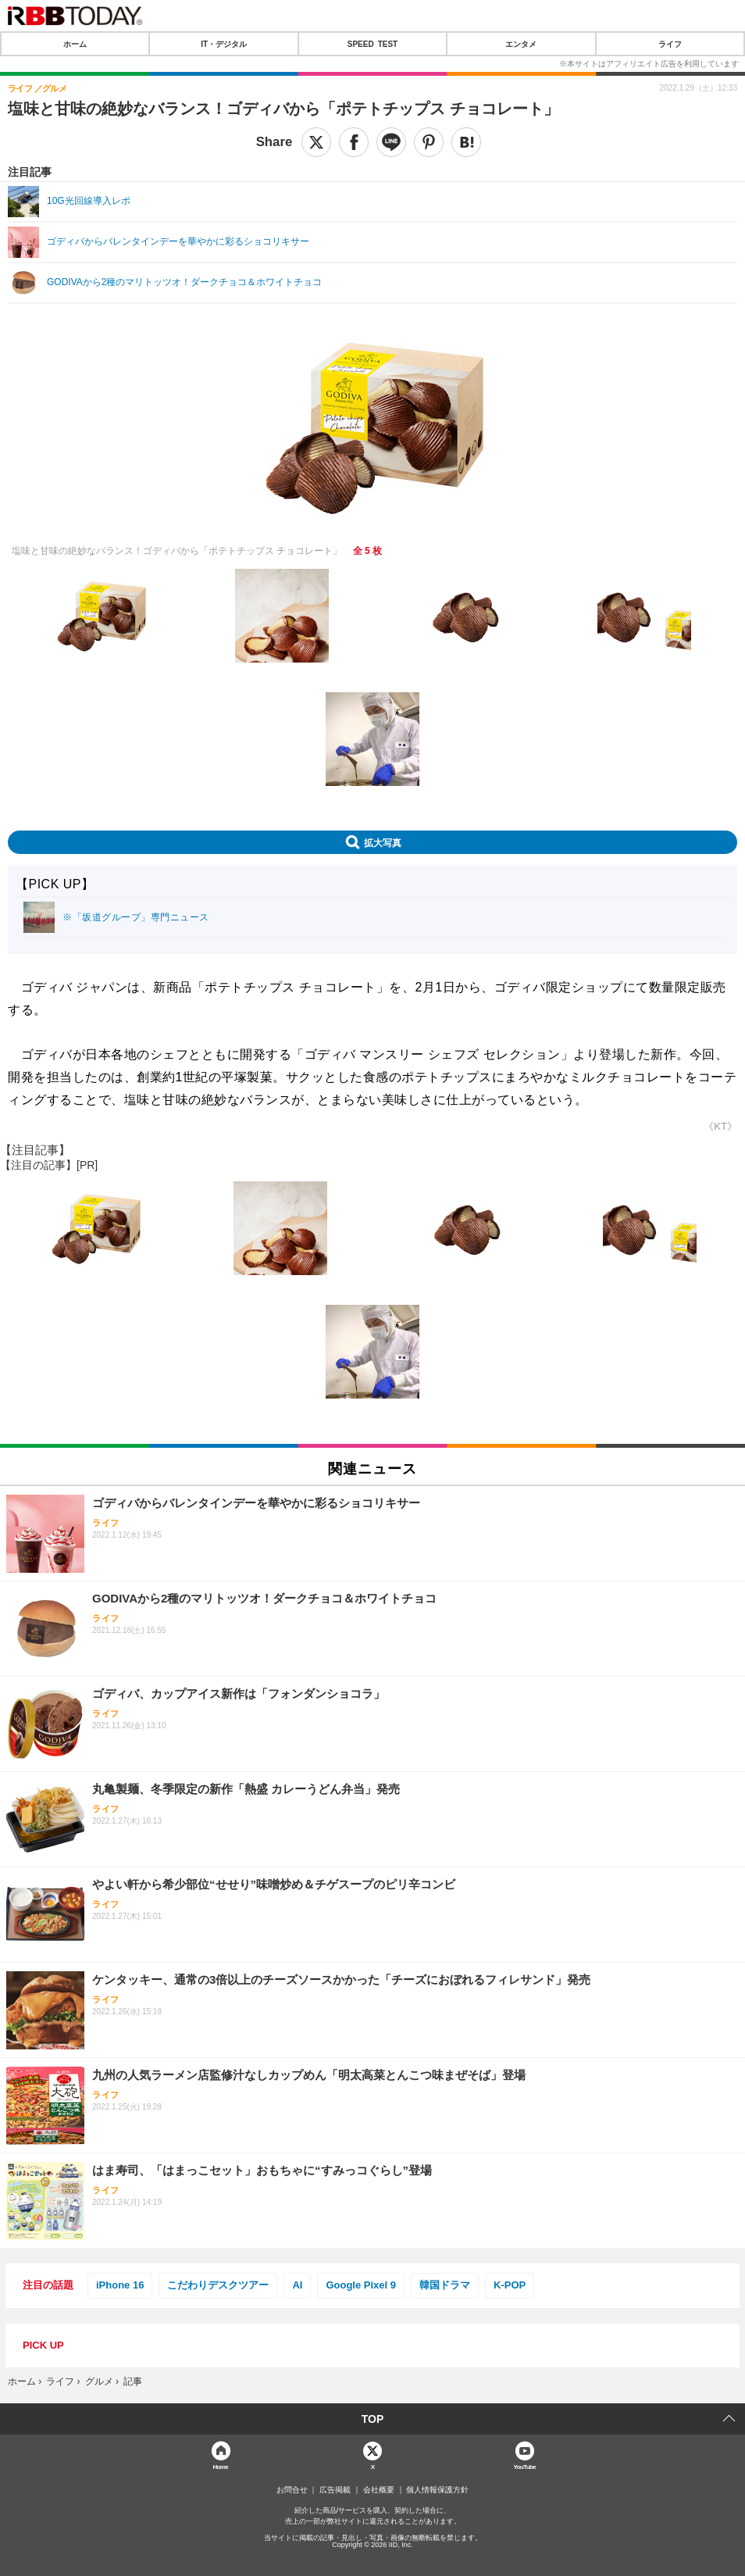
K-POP (510, 2285)
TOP (373, 2419)
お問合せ (292, 2490)
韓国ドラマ (444, 2285)
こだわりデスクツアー (218, 2285)
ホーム (75, 44)
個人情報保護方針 (437, 2490)
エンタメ (520, 44)
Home (220, 2466)
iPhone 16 (120, 2285)
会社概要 (378, 2490)
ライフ (670, 44)
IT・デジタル (224, 44)
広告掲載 (335, 2490)
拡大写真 (382, 842)
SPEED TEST (372, 44)
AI (297, 2285)
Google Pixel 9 (361, 2285)
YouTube (524, 2466)
